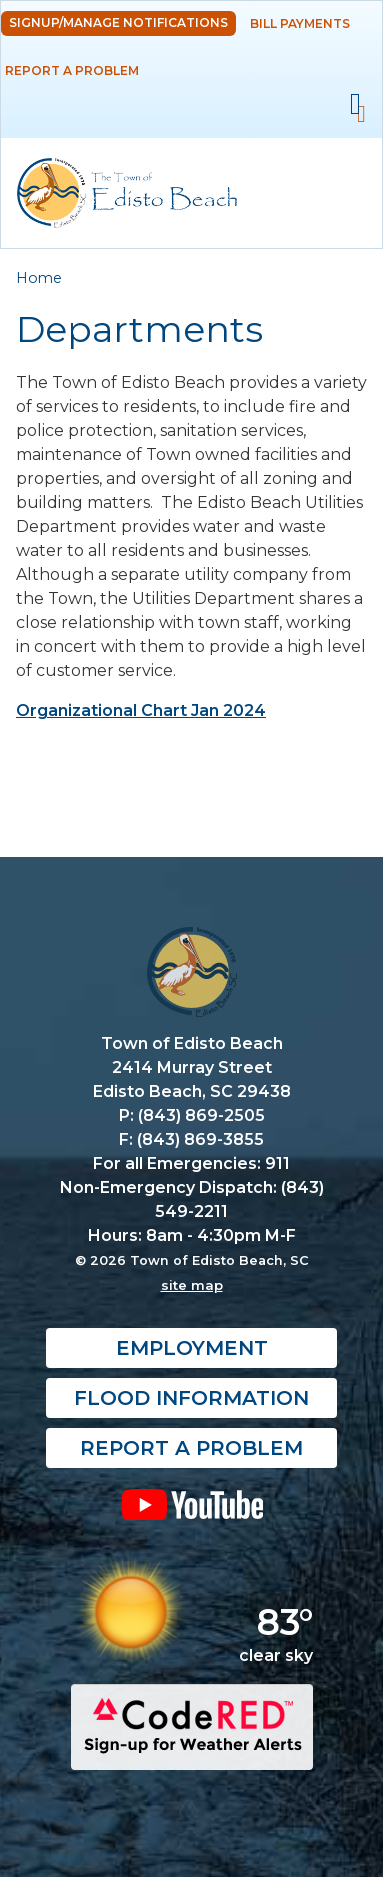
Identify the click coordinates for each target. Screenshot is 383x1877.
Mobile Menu (355, 104)
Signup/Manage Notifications (118, 22)
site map (192, 1286)
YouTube (191, 1505)
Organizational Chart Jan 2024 (141, 710)
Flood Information (191, 1399)
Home (39, 278)
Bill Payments (300, 23)
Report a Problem (72, 70)
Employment (192, 1349)
